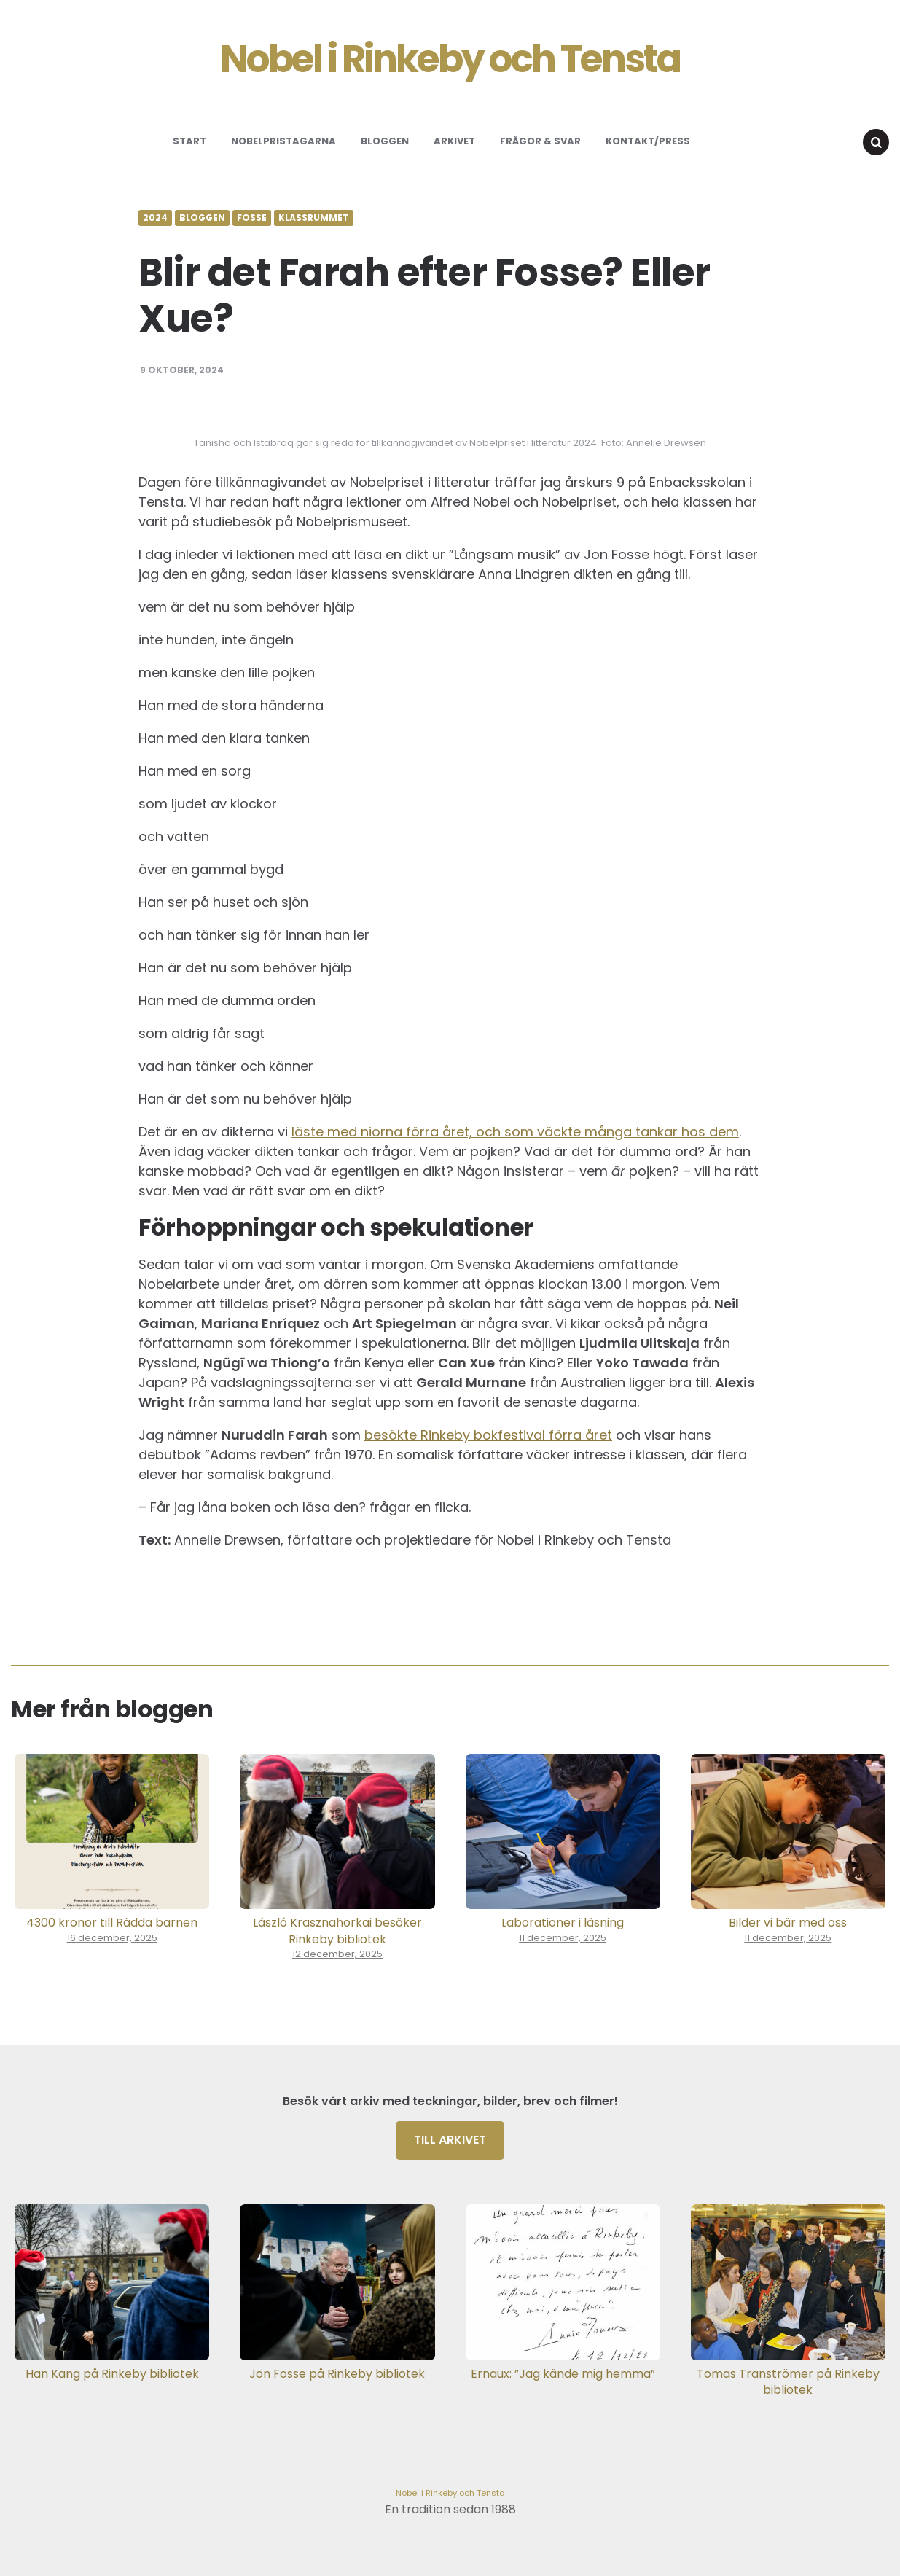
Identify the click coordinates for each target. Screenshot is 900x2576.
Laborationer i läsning (562, 1922)
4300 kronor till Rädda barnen (111, 1922)
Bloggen (385, 141)
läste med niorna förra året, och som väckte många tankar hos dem (515, 1132)
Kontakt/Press (648, 141)
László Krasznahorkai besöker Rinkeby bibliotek (337, 1930)
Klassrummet (313, 218)
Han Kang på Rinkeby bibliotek (112, 2373)
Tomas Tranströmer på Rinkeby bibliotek (788, 2381)
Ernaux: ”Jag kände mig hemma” (563, 2373)
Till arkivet (450, 2139)
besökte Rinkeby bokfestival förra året (488, 1435)
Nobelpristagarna (283, 141)
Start (189, 141)
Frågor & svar (540, 141)
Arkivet (454, 141)
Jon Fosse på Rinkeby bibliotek (337, 2373)
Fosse (252, 218)
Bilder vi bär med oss (788, 1922)
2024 (155, 218)
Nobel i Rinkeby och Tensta (450, 59)
